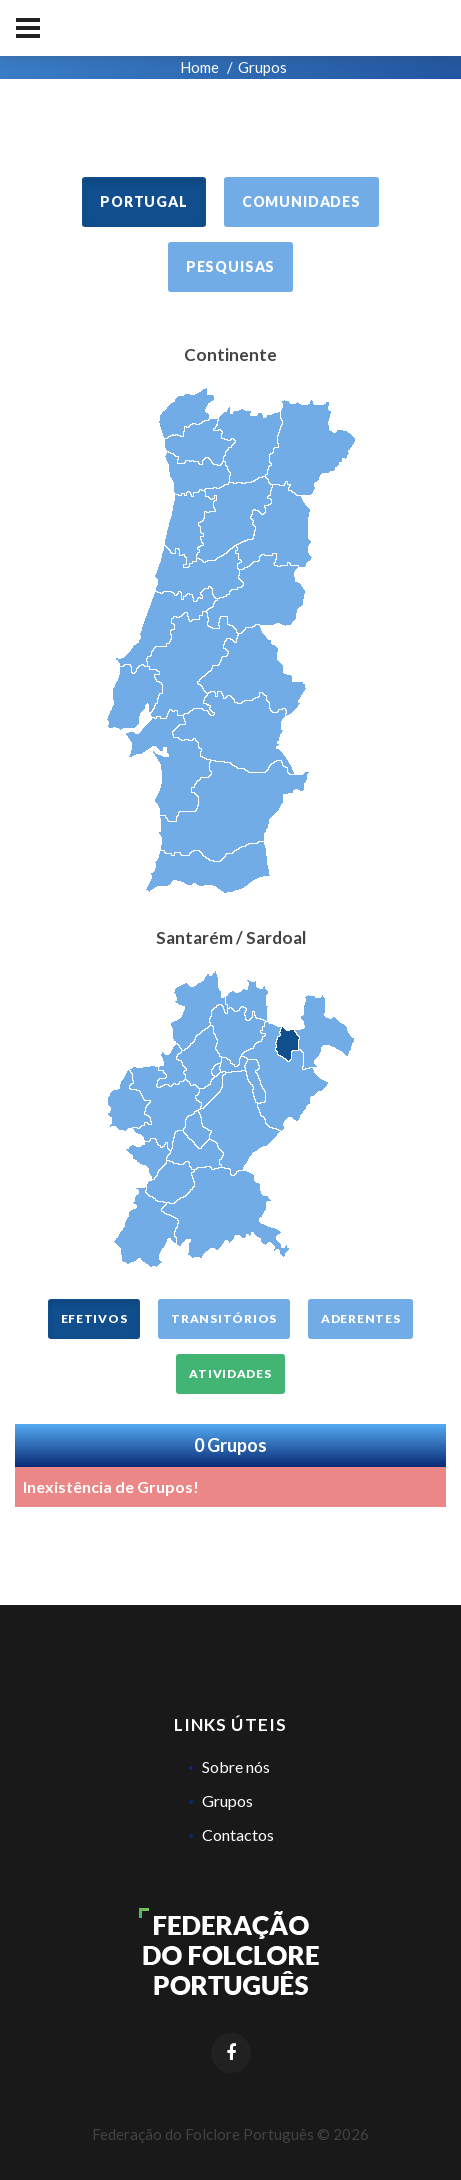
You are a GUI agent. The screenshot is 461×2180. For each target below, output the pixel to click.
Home (199, 67)
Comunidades (301, 201)
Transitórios (224, 1318)
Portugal (144, 201)
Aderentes (360, 1318)
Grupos (227, 1800)
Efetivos (94, 1318)
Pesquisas (231, 266)
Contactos (238, 1834)
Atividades (230, 1373)
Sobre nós (236, 1766)
